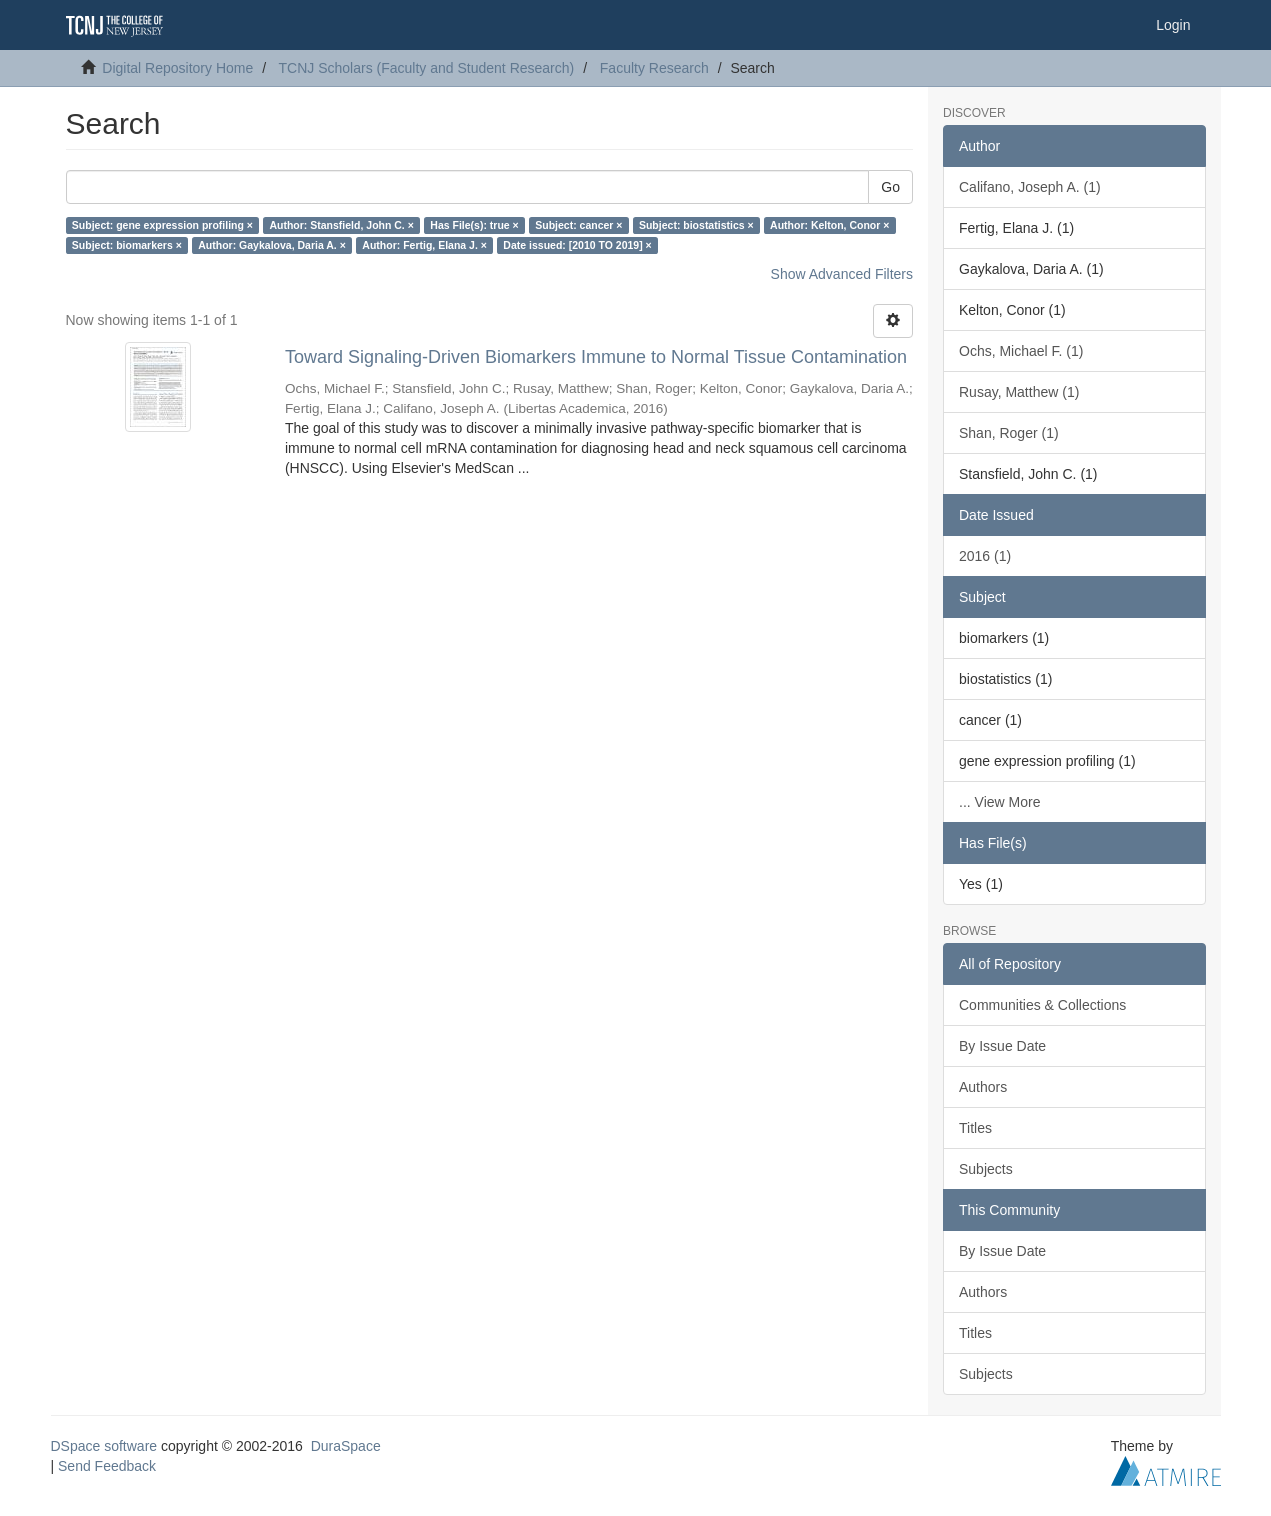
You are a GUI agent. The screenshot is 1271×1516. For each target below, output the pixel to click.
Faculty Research (654, 68)
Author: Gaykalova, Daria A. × (272, 245)
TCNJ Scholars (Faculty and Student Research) (427, 68)
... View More (999, 802)
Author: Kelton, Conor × (829, 225)
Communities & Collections (1042, 1005)
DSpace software (104, 1446)
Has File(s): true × (474, 225)
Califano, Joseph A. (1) (1030, 187)
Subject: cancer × (578, 225)
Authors (983, 1087)
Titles (975, 1128)
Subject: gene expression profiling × (162, 225)
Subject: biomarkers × (127, 245)
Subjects (986, 1169)
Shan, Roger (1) (1009, 433)
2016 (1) (985, 556)
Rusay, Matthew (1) (1019, 392)
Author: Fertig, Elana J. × (424, 245)
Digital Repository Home (177, 68)
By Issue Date (1002, 1046)
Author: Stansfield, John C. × (341, 225)
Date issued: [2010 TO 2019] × (577, 245)
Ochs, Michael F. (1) (1021, 351)
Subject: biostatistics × (696, 225)
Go (890, 187)
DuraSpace (346, 1446)
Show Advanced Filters (842, 274)
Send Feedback (107, 1466)
